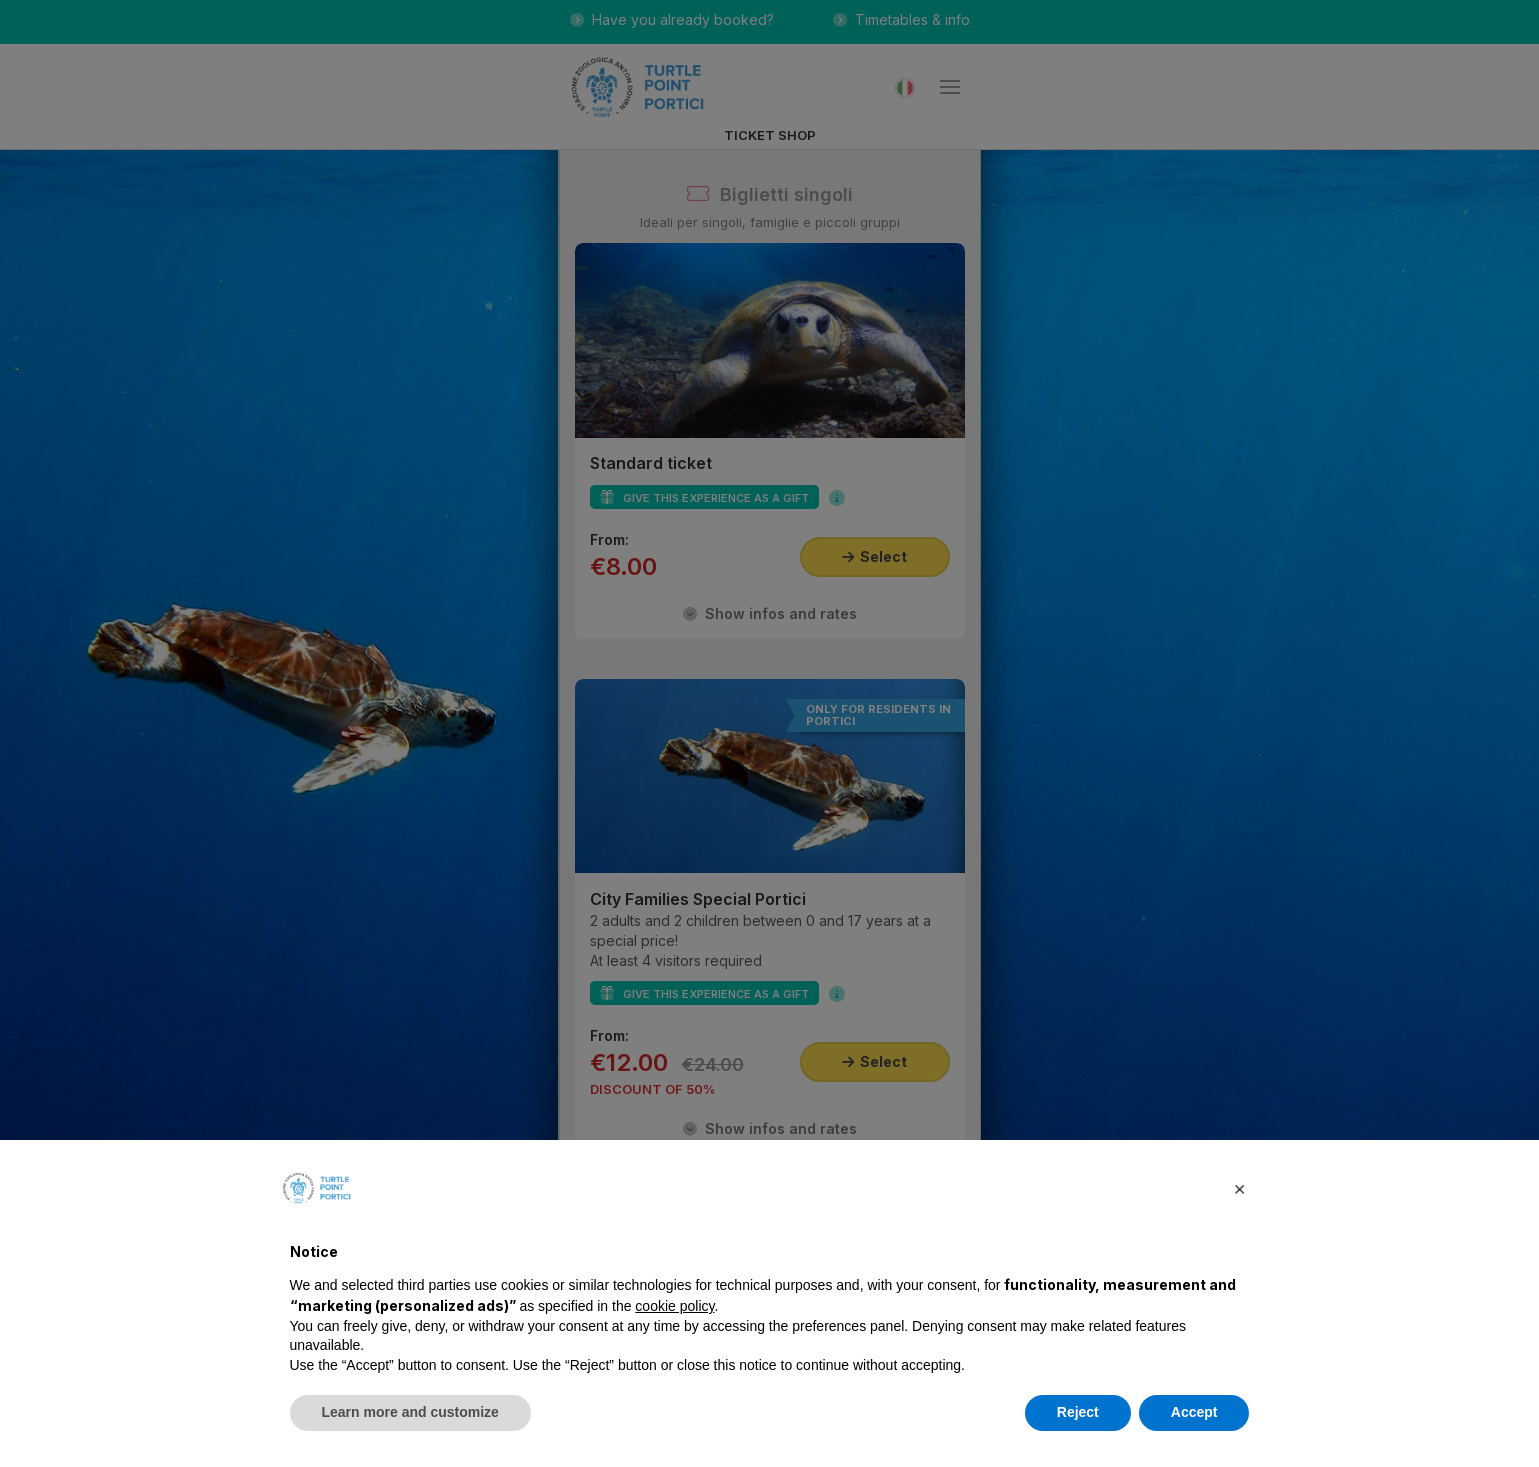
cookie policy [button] (674, 1306)
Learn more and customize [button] (410, 1412)
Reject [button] (1078, 1412)
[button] (1240, 1188)
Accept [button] (1194, 1412)
